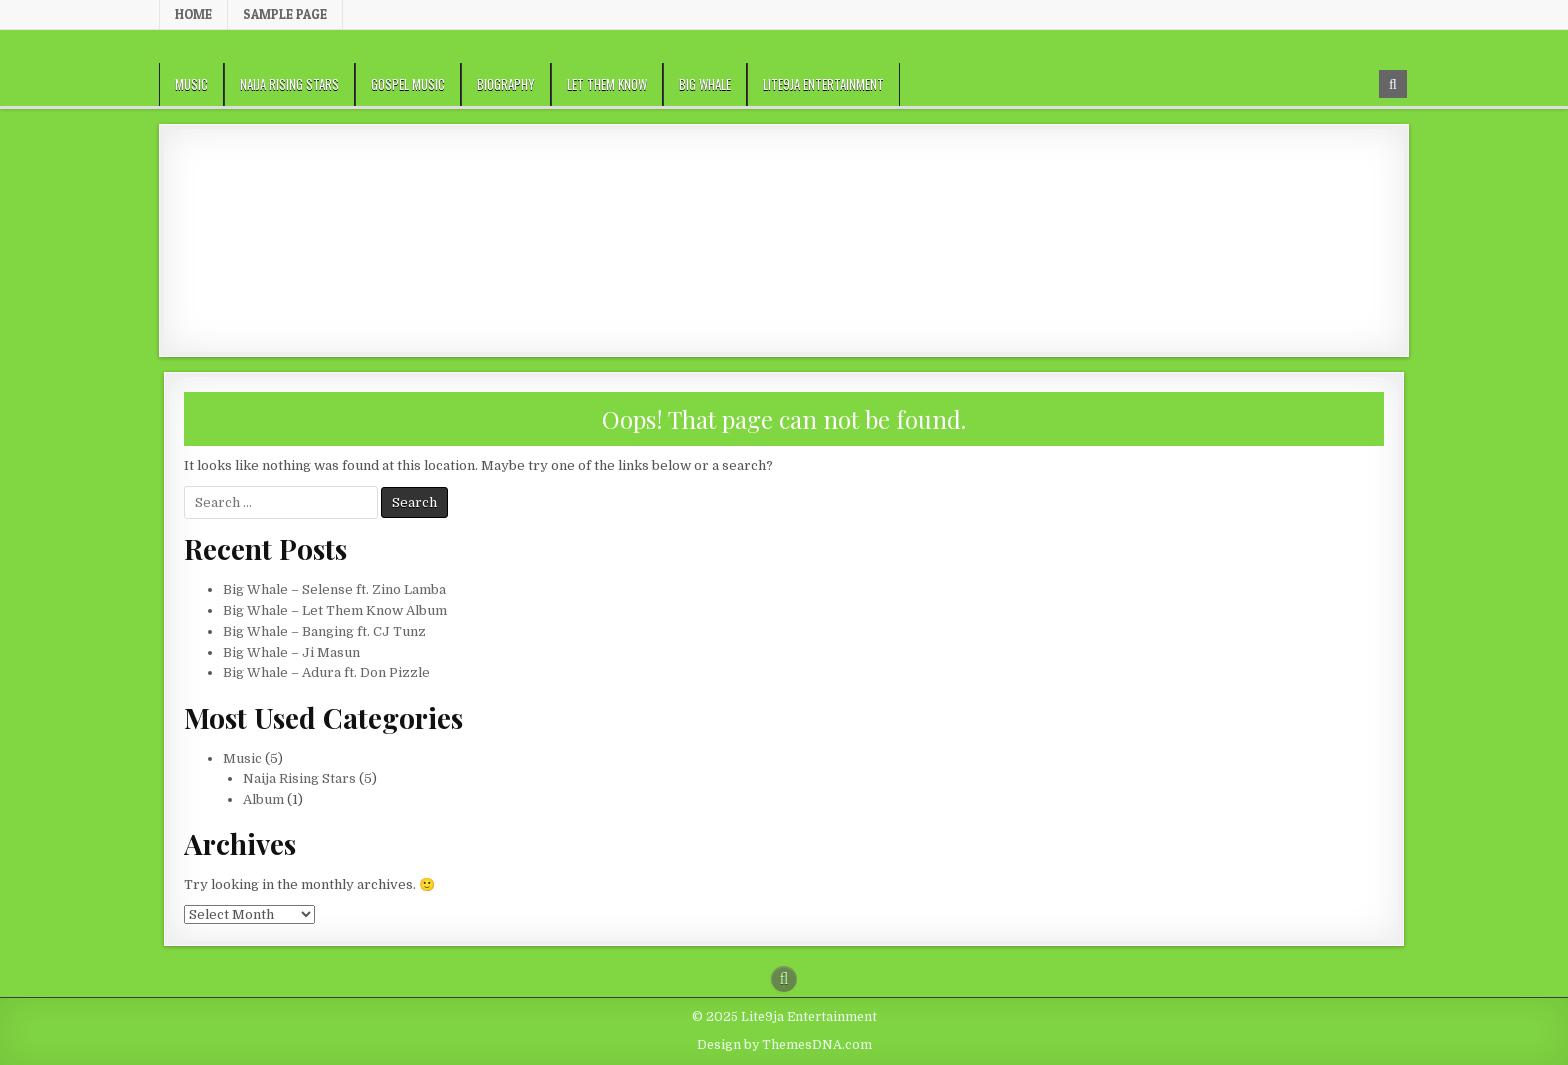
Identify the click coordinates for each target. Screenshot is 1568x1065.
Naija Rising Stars (289, 84)
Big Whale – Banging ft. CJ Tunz (324, 631)
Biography (506, 84)
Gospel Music (408, 84)
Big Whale (705, 84)
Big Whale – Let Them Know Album (335, 610)
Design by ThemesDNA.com (784, 1045)
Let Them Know (607, 84)
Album (263, 799)
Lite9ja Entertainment (823, 84)
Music (191, 84)
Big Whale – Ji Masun (291, 652)
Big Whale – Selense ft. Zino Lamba (334, 589)
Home (193, 14)
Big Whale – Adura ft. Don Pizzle (326, 672)
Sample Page (285, 14)
